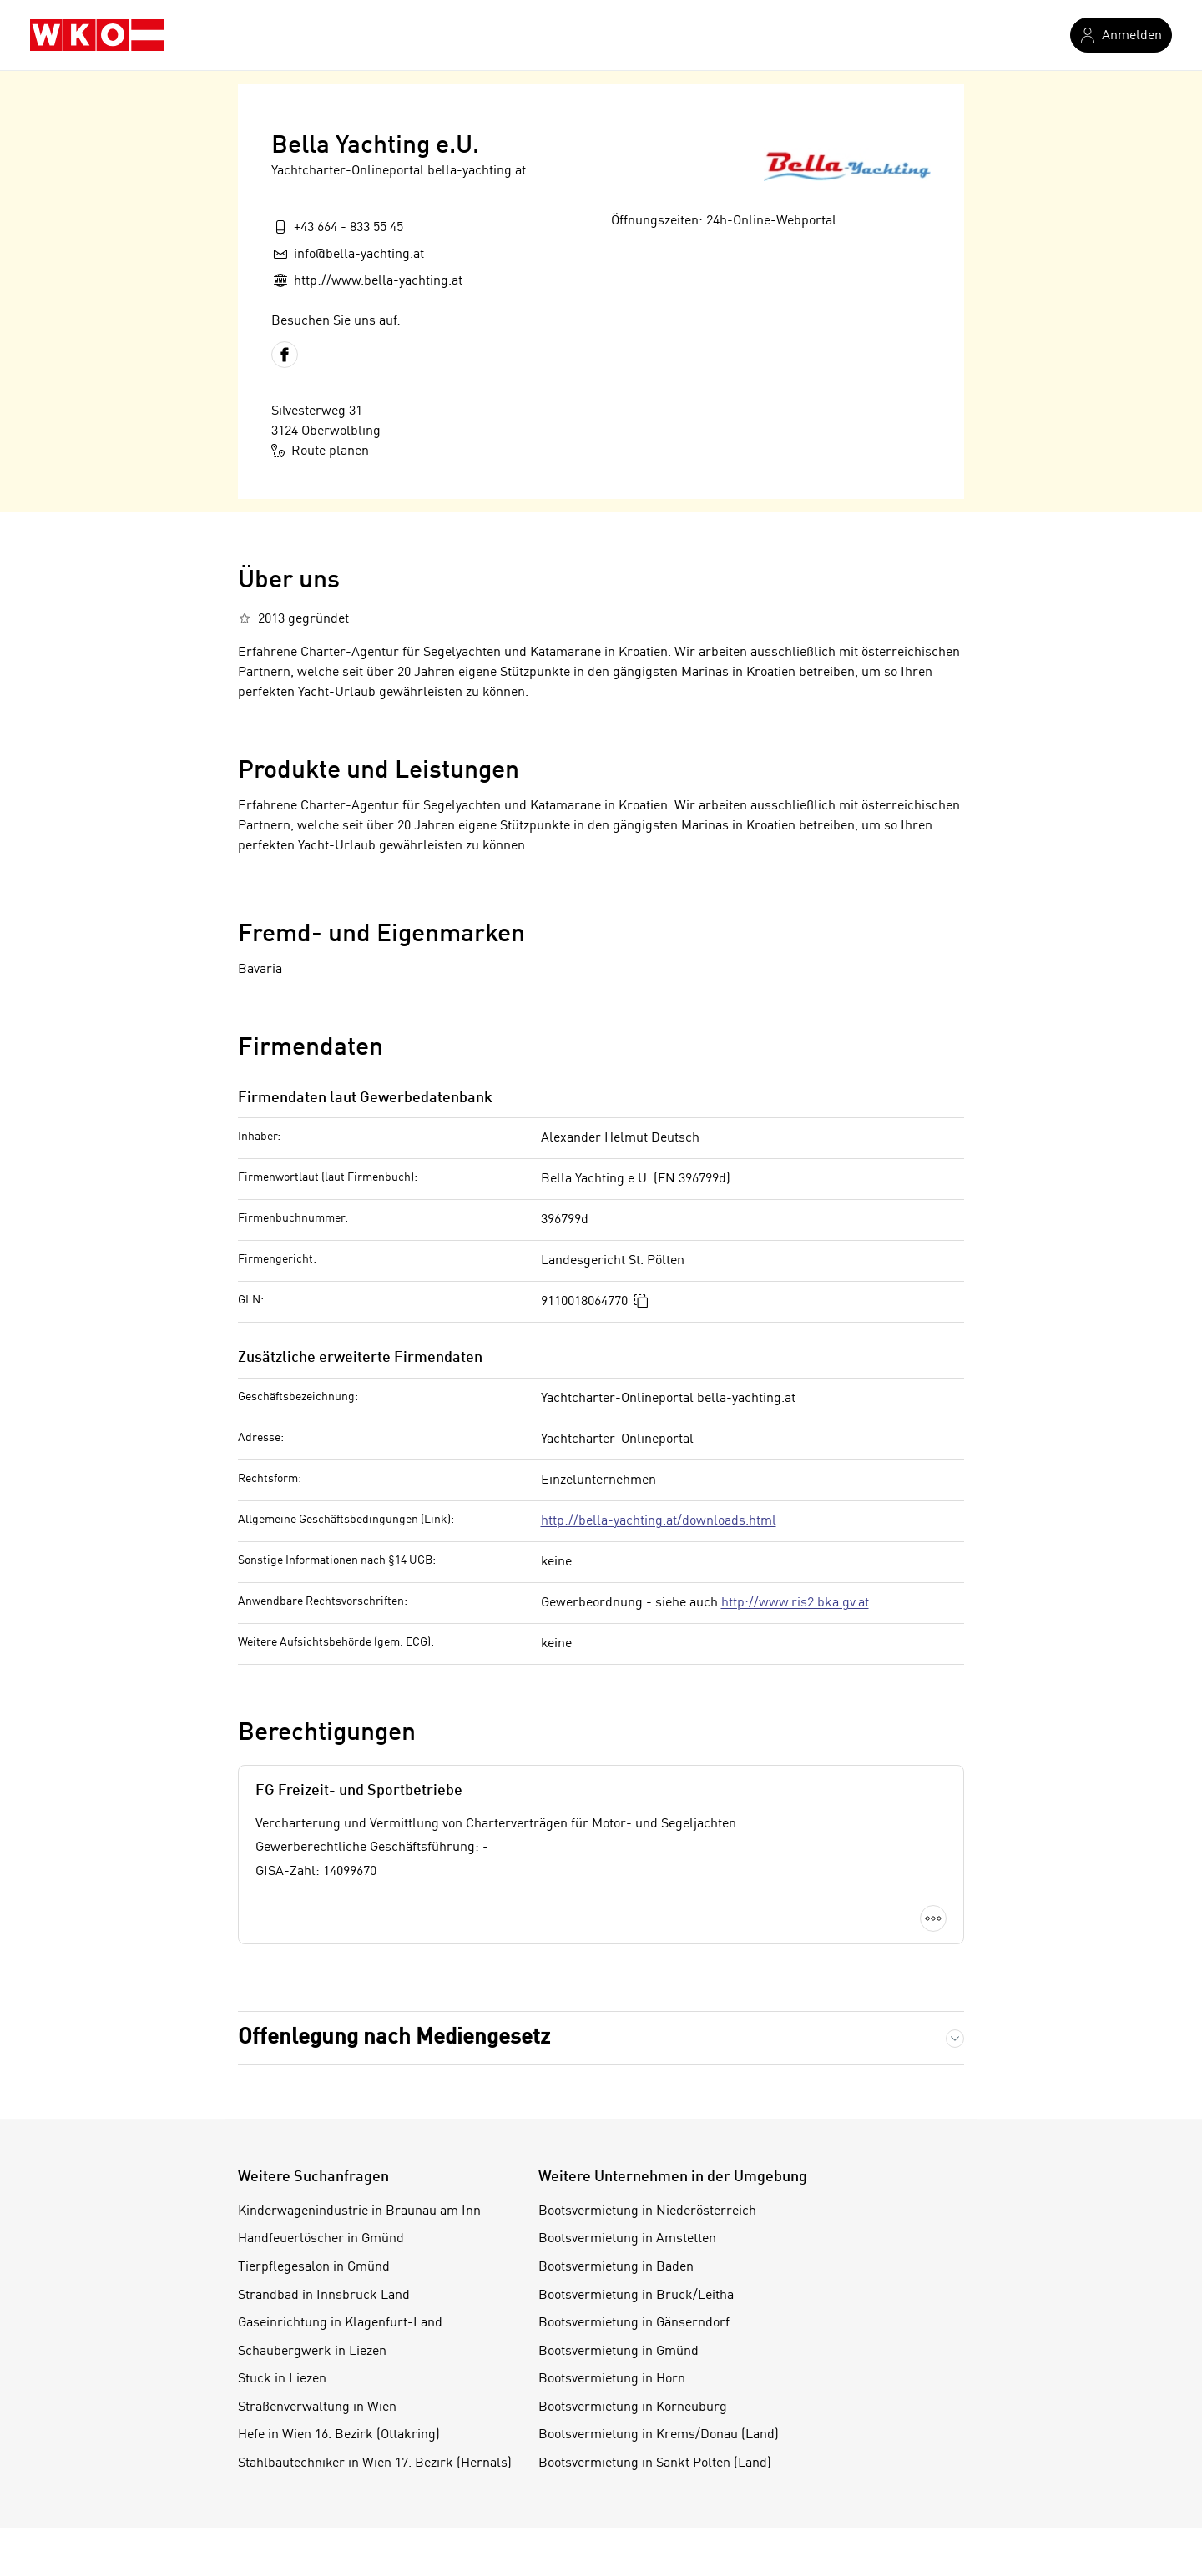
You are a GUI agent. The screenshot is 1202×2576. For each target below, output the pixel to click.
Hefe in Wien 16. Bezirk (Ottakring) (339, 2435)
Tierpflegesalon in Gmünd (314, 2267)
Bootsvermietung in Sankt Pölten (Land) (654, 2463)
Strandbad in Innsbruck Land (324, 2295)
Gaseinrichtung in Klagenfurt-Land (340, 2323)
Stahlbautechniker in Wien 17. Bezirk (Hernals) (375, 2463)
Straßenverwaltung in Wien (317, 2407)
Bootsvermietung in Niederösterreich (647, 2211)
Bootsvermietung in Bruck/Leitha (636, 2295)
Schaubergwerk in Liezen (312, 2351)
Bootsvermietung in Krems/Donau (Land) (658, 2435)
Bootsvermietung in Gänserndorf (634, 2323)
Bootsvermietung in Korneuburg (632, 2407)
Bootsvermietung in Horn (611, 2379)
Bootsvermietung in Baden (616, 2267)
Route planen (320, 450)
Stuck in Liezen (282, 2379)
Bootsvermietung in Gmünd (618, 2351)
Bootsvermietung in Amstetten (627, 2239)
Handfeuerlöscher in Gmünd (321, 2239)
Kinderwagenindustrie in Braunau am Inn (359, 2211)
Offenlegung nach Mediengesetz (394, 2038)
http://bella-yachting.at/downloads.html (658, 1521)
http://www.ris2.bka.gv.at (795, 1603)
